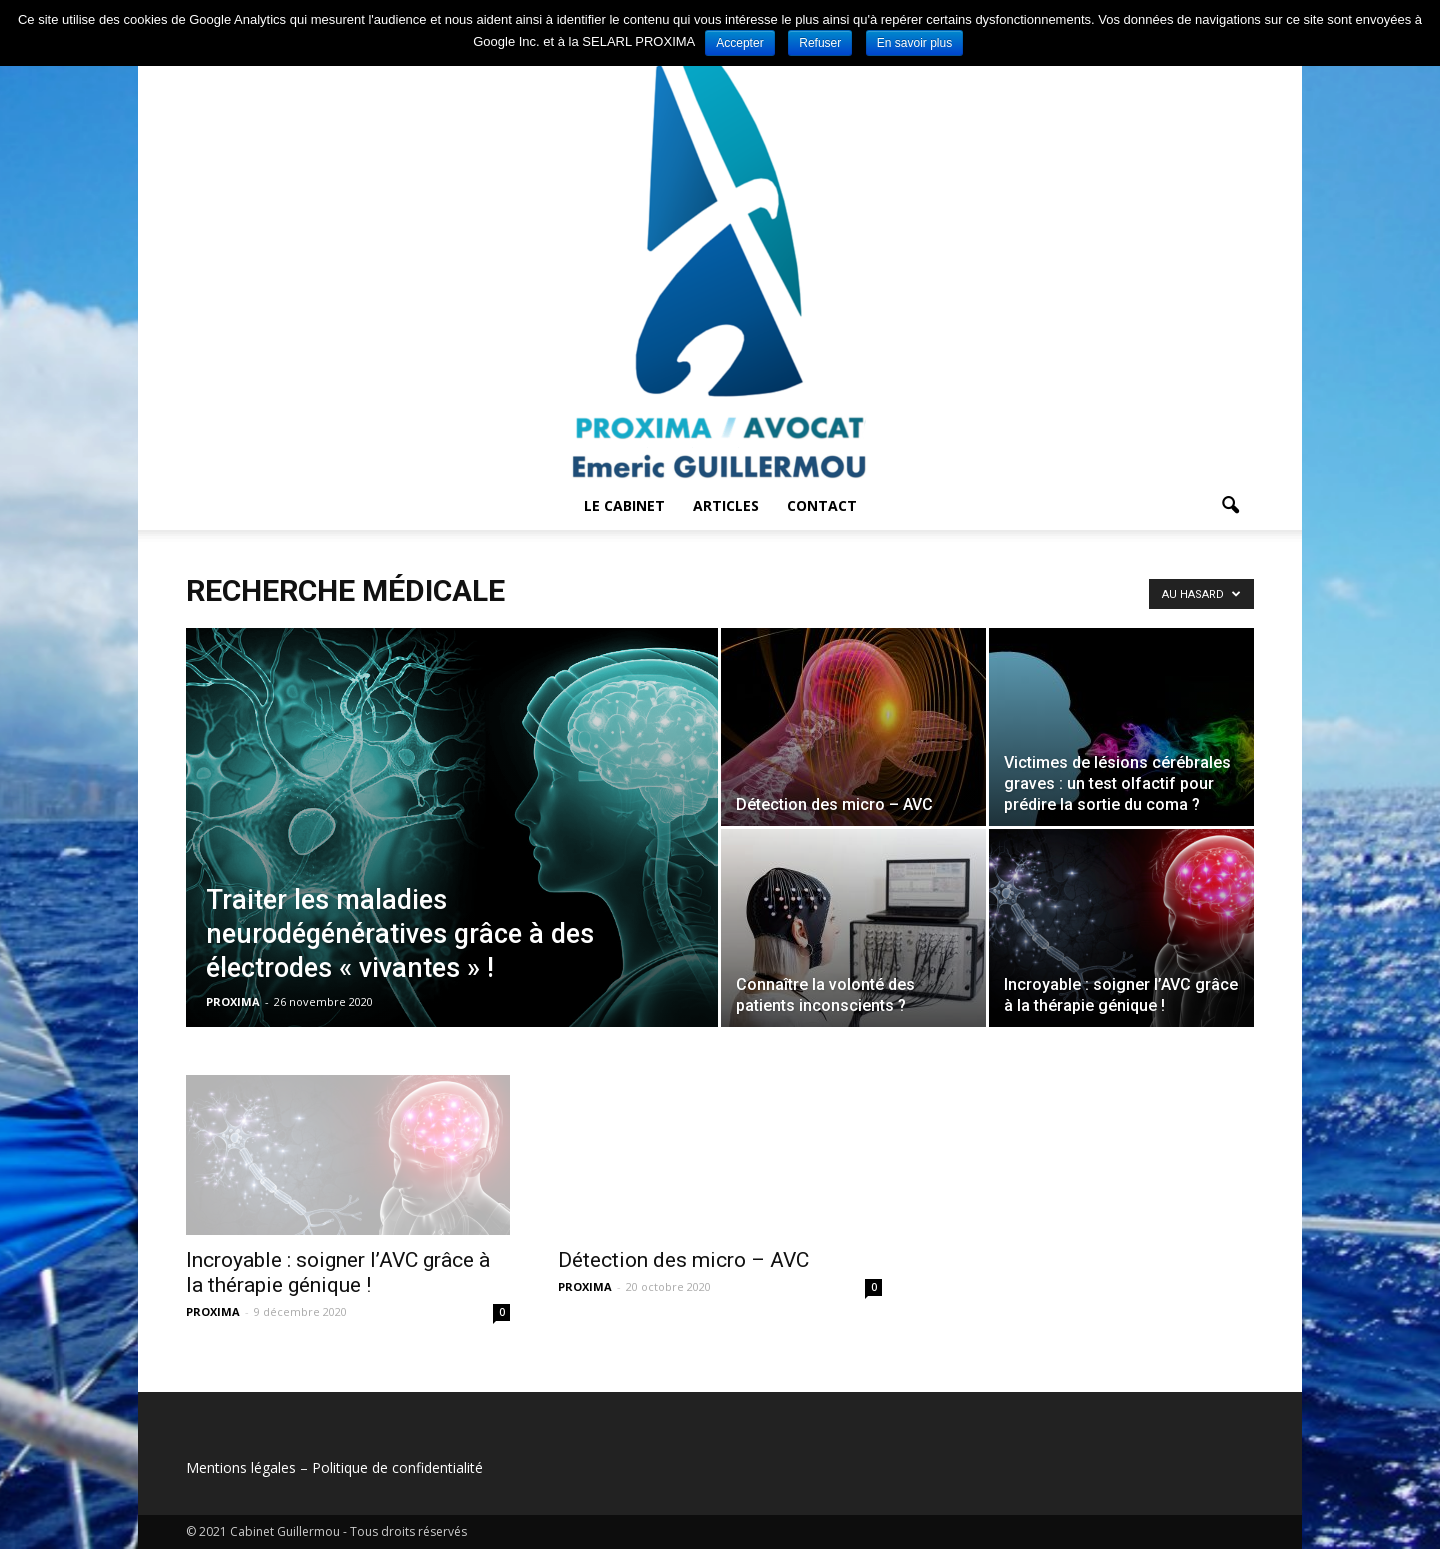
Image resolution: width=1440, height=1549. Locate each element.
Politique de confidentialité (397, 1467)
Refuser (820, 43)
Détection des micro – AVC (683, 1260)
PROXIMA (233, 1001)
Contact (822, 505)
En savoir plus (914, 43)
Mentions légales (241, 1467)
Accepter (739, 43)
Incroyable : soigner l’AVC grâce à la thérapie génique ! (338, 1272)
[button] (1230, 506)
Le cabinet (624, 505)
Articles (726, 505)
